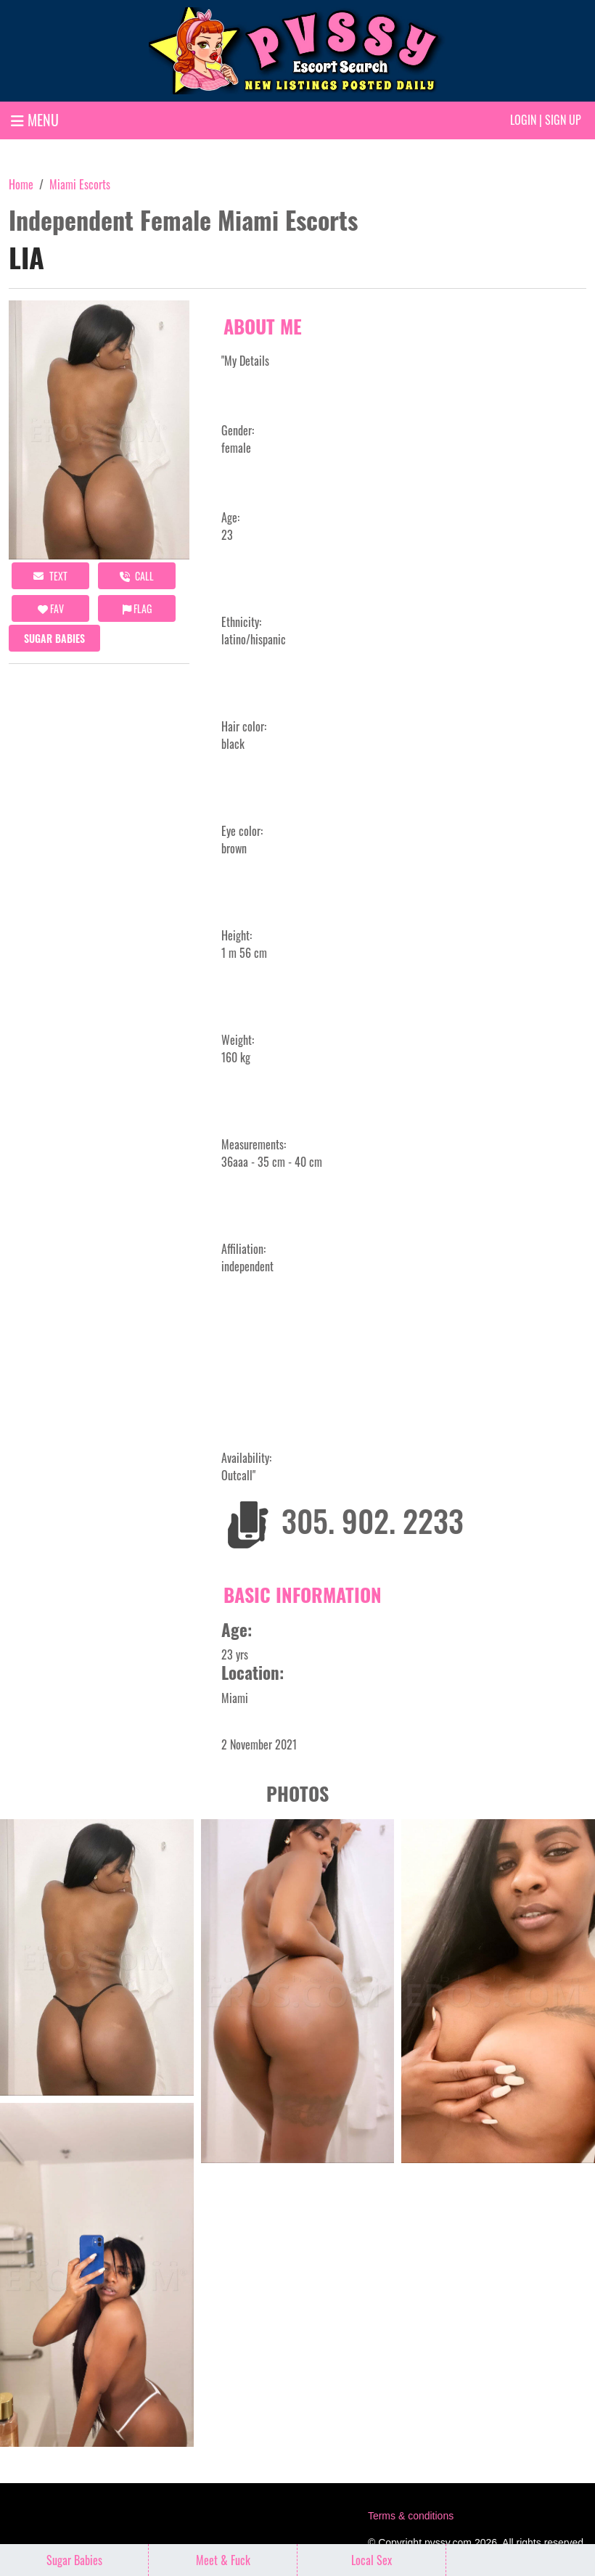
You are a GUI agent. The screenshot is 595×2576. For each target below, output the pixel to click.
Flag (137, 608)
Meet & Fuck (223, 2560)
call (137, 575)
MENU (35, 120)
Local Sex (371, 2560)
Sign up (563, 119)
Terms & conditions (411, 2516)
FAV (51, 608)
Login (523, 119)
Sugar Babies (54, 638)
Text (50, 575)
